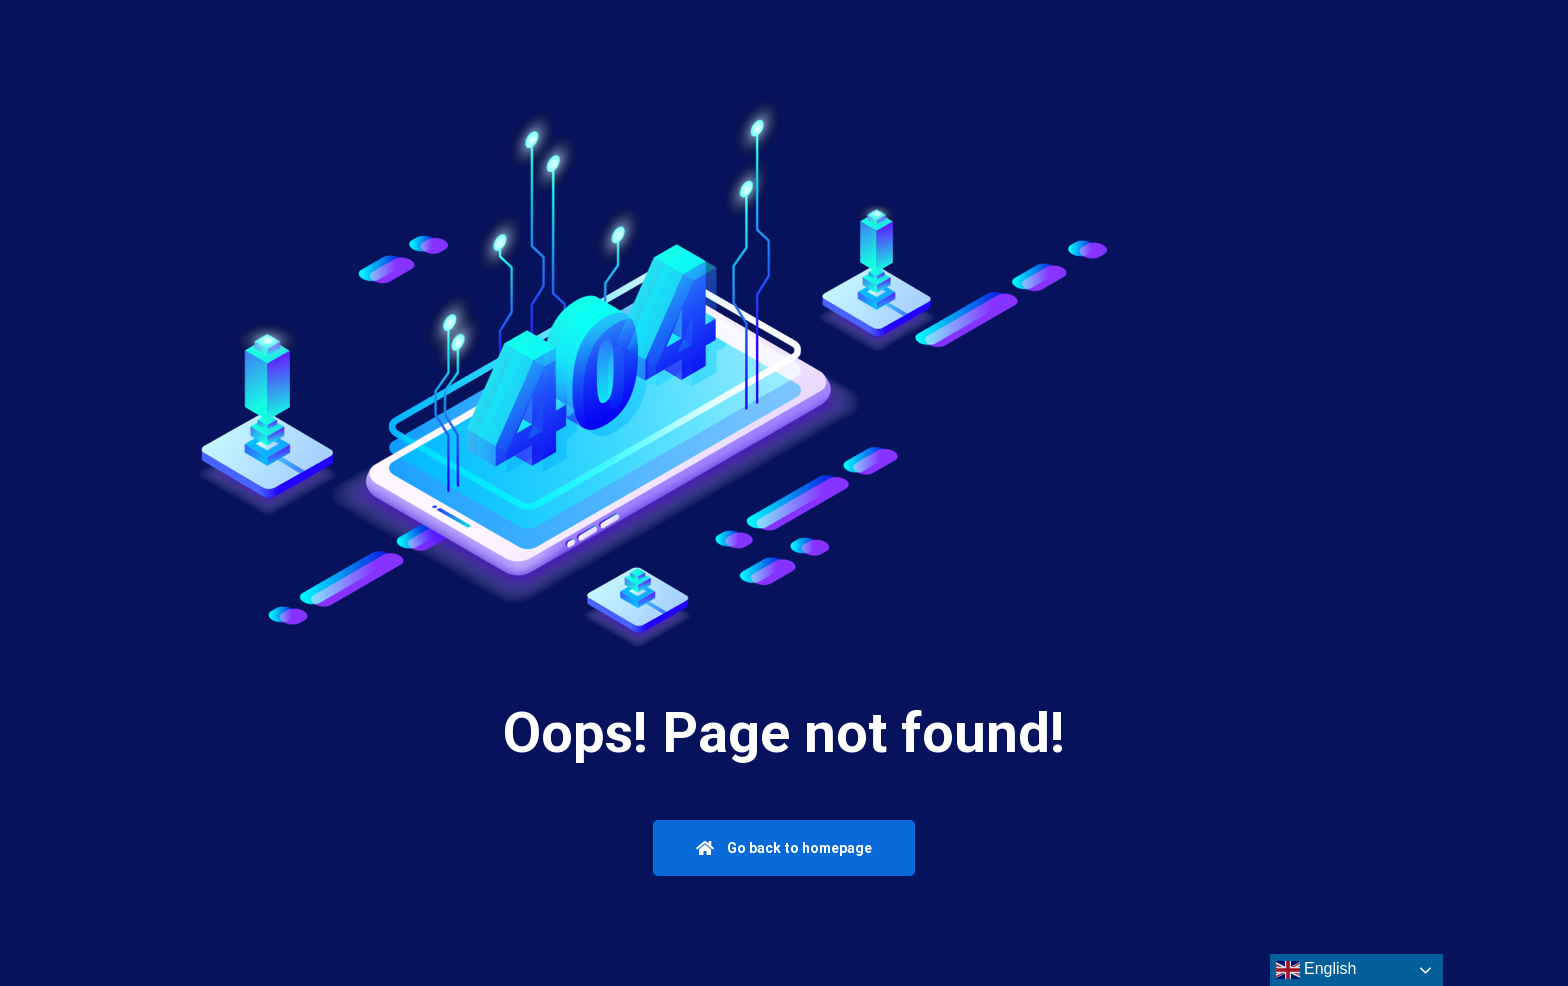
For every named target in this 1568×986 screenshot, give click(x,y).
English (1316, 970)
